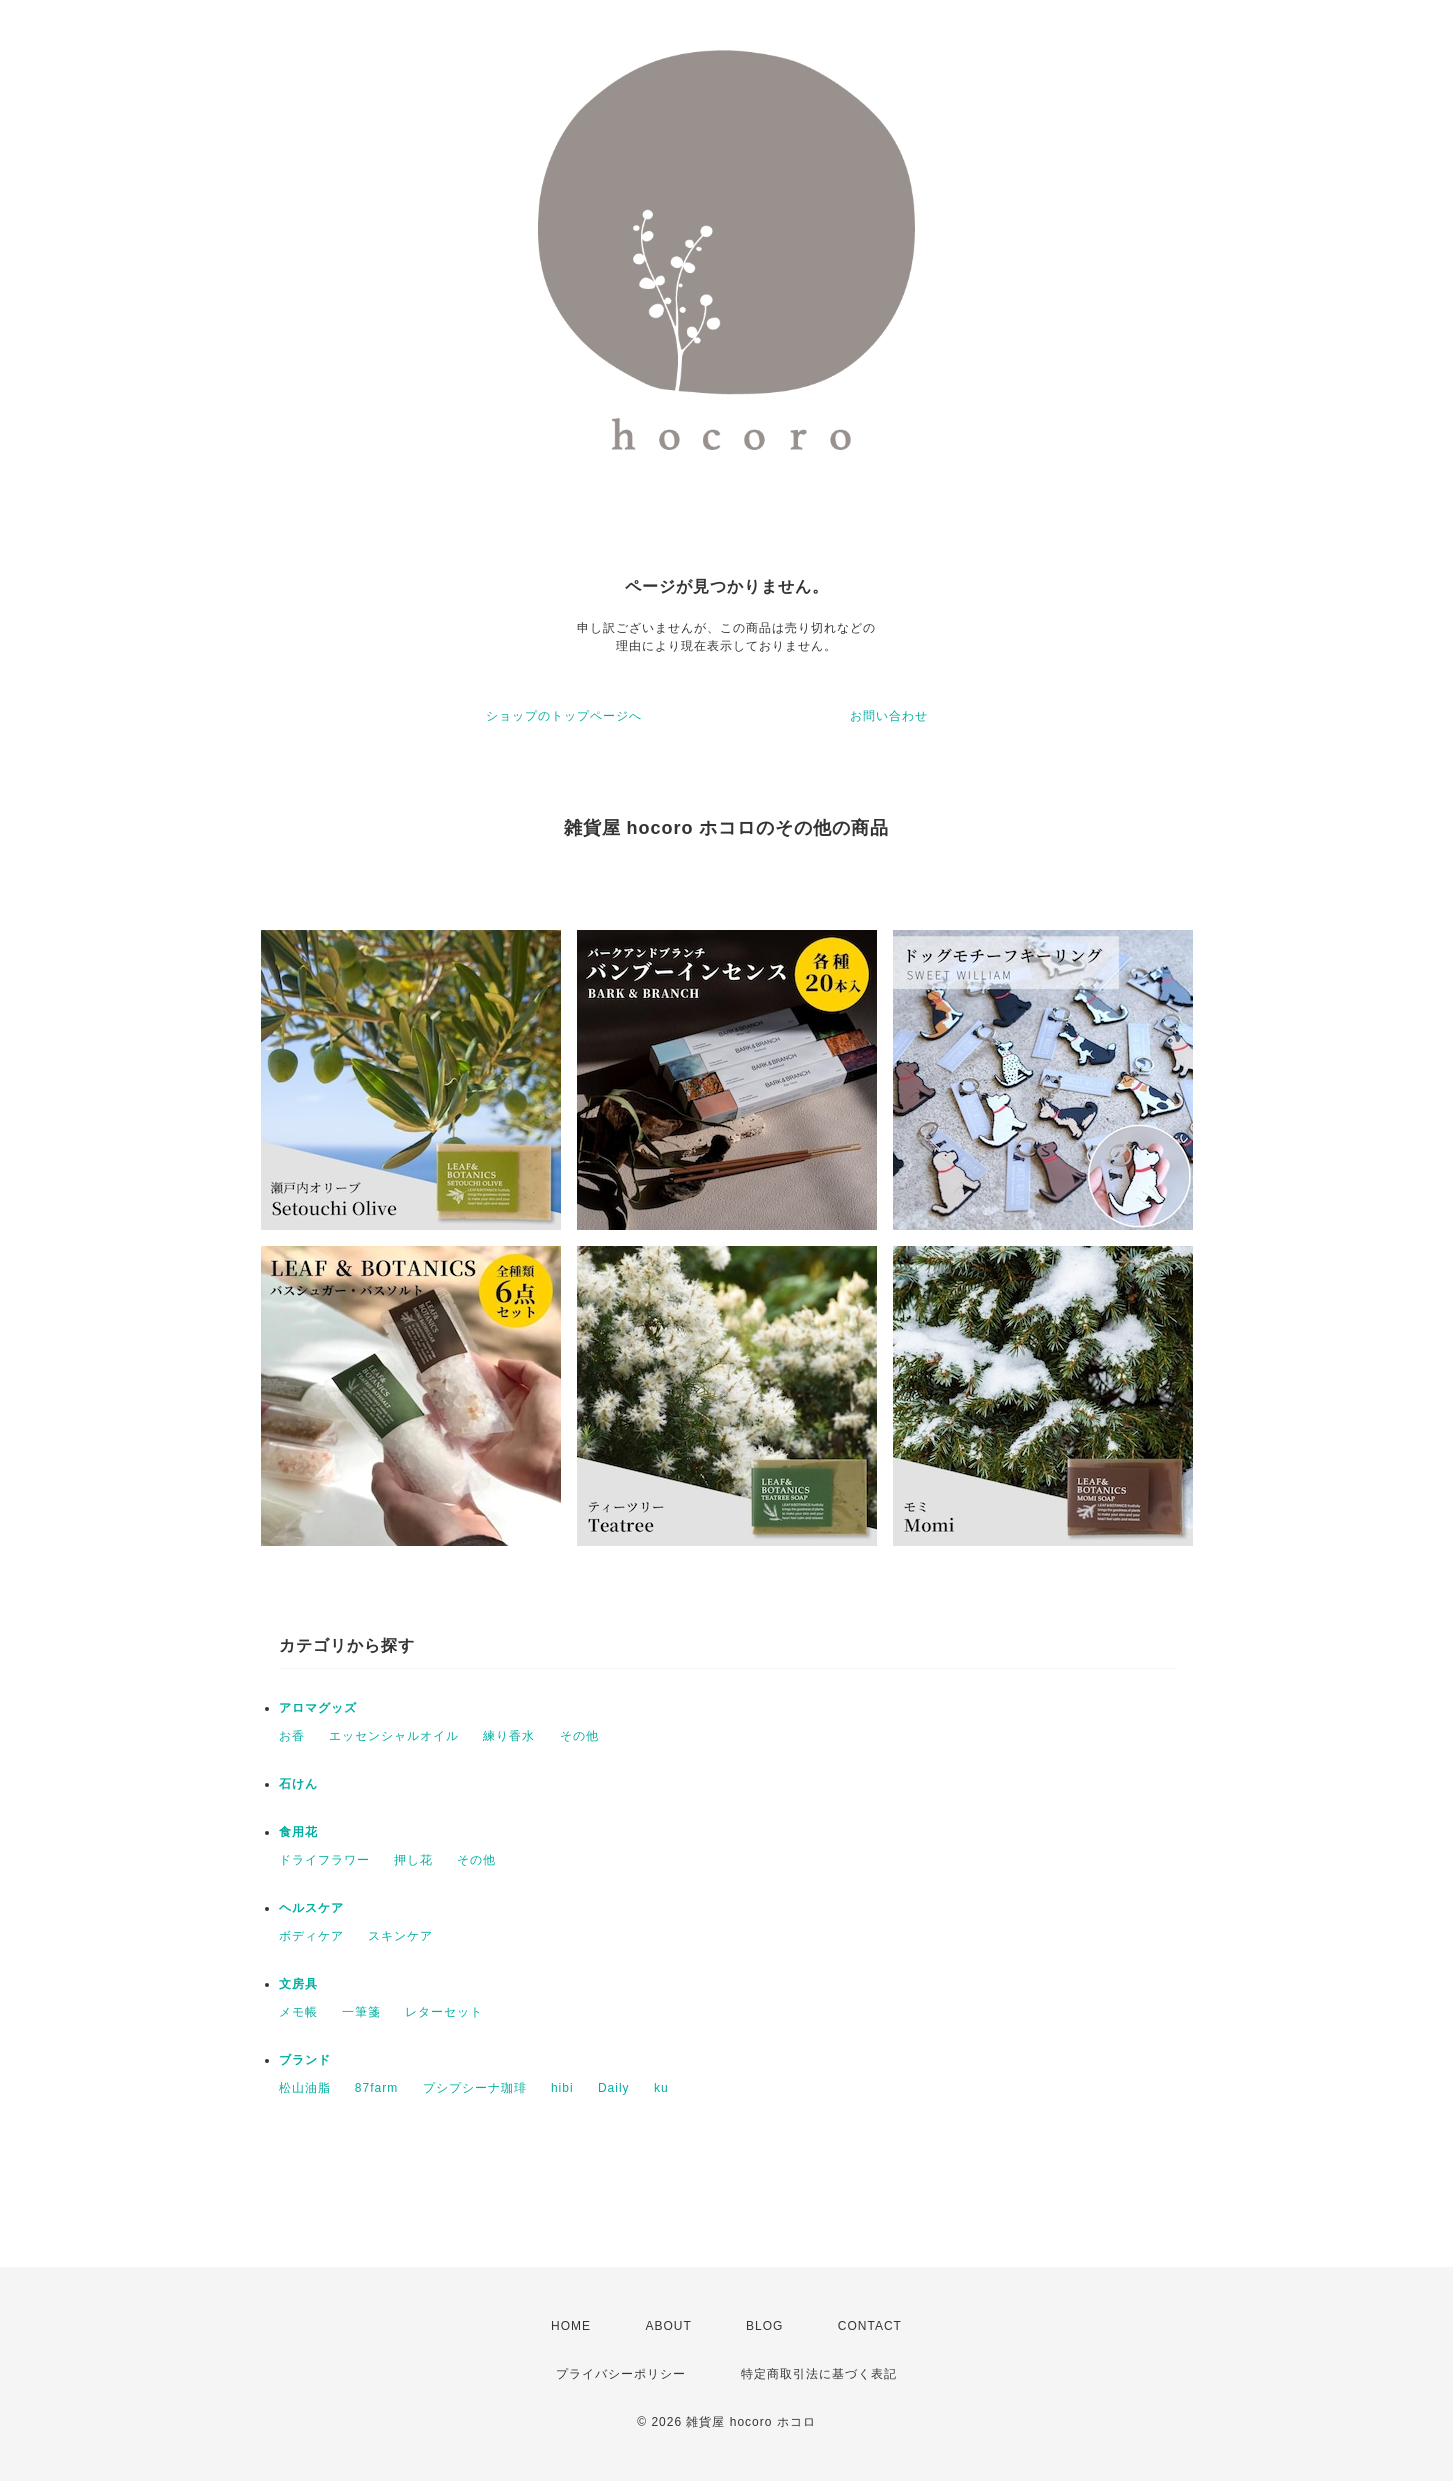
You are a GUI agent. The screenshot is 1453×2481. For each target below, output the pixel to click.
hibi (562, 2088)
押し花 (413, 1860)
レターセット (444, 2012)
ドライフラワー (324, 1860)
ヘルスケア (311, 1908)
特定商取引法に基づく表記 (819, 2374)
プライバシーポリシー (621, 2374)
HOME (571, 2326)
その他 (579, 1736)
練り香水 (509, 1736)
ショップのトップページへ (564, 716)
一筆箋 (361, 2012)
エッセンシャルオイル (394, 1736)
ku (661, 2088)
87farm (376, 2088)
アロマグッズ (318, 1708)
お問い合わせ (889, 716)
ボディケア (311, 1936)
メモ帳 (298, 2012)
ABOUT (668, 2326)
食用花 (298, 1832)
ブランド (305, 2060)
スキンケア (400, 1936)
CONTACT (870, 2326)
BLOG (764, 2326)
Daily (614, 2088)
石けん (298, 1784)
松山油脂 (305, 2088)
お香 (292, 1736)
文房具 (298, 1984)
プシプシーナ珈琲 (475, 2088)
